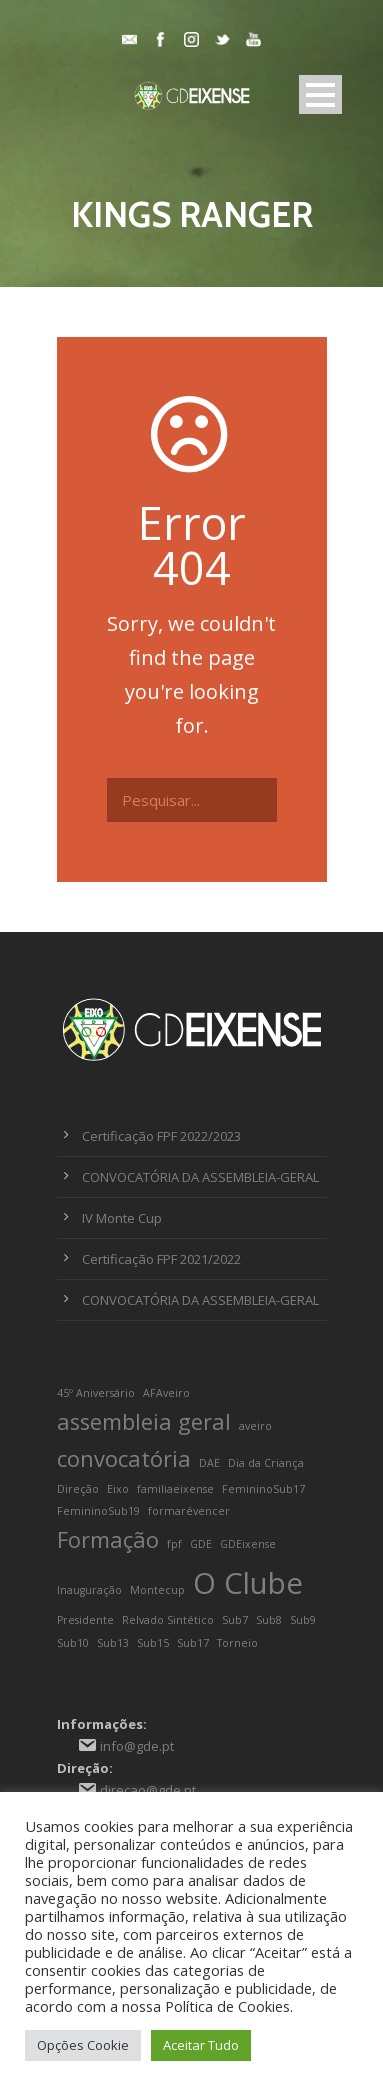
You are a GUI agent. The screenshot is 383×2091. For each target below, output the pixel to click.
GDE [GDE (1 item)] (201, 1544)
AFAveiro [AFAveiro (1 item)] (166, 1393)
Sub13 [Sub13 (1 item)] (113, 1643)
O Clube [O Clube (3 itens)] (248, 1583)
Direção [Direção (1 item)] (78, 1489)
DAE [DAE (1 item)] (209, 1463)
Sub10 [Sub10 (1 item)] (73, 1643)
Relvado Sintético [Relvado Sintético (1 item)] (168, 1620)
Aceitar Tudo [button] (201, 2045)
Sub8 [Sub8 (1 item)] (269, 1620)
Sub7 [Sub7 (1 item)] (235, 1620)
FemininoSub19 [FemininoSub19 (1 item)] (98, 1511)
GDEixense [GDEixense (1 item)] (248, 1544)
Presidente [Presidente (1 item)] (85, 1620)
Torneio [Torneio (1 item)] (237, 1643)
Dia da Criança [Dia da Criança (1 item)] (266, 1463)
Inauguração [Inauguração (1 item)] (89, 1590)
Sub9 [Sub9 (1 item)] (303, 1620)
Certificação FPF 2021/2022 (161, 1259)
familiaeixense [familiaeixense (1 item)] (175, 1489)
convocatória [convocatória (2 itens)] (124, 1458)
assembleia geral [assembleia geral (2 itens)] (144, 1421)
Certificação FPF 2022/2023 (161, 1136)
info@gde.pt (137, 1746)
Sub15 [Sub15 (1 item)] (153, 1643)
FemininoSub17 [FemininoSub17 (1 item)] (263, 1489)
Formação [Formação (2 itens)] (108, 1539)
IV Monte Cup (122, 1218)
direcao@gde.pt (148, 1790)
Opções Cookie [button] (83, 2045)
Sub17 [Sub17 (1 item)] (193, 1643)
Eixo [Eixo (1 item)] (118, 1489)
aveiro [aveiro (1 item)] (255, 1426)
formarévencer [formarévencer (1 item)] (189, 1511)
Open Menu (320, 94)
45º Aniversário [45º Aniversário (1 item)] (96, 1393)
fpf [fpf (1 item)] (174, 1544)
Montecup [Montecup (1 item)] (157, 1590)
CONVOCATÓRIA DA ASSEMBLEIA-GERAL (200, 1177)
